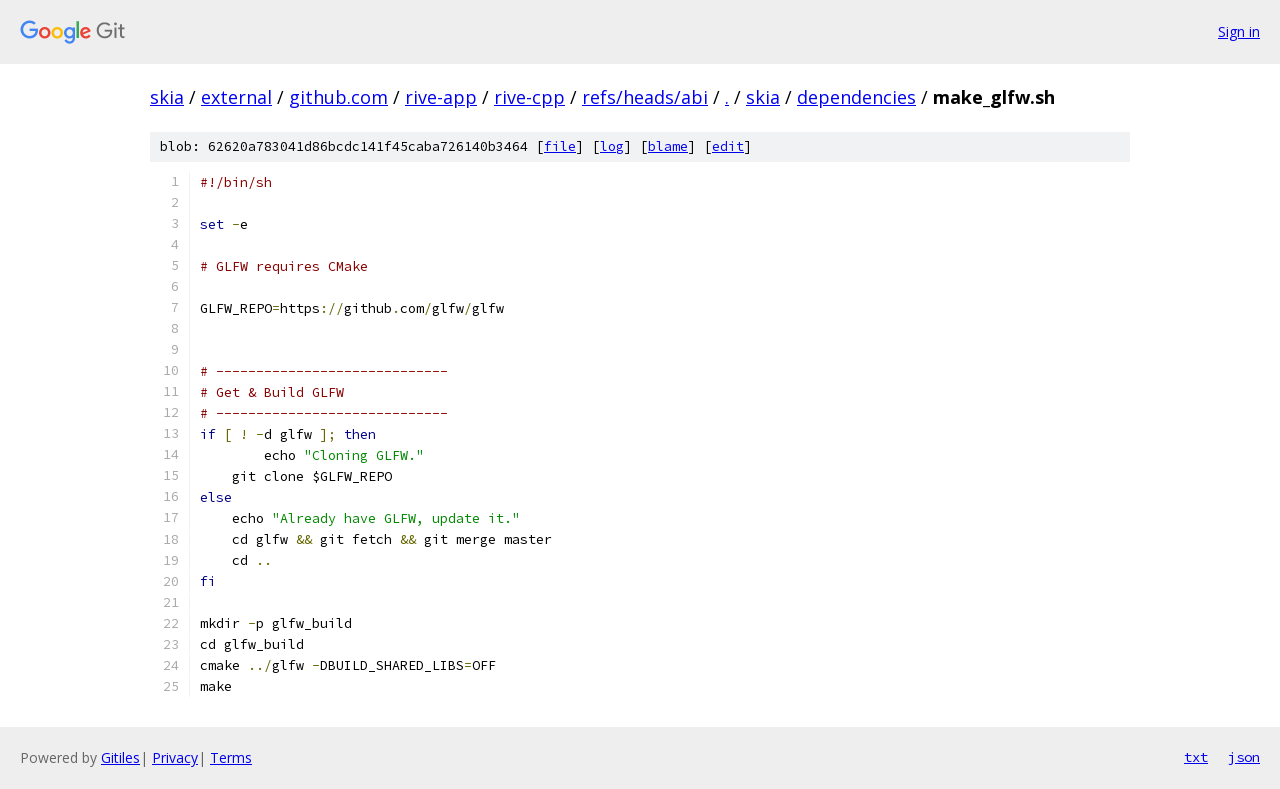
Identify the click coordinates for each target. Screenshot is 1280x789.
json (1244, 757)
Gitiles (120, 757)
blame (668, 146)
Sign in (1239, 31)
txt (1196, 757)
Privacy (175, 757)
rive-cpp (529, 97)
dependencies (856, 97)
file (560, 146)
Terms (231, 757)
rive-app (441, 97)
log (612, 146)
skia (167, 97)
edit (728, 146)
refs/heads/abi (645, 97)
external (236, 97)
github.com (338, 97)
